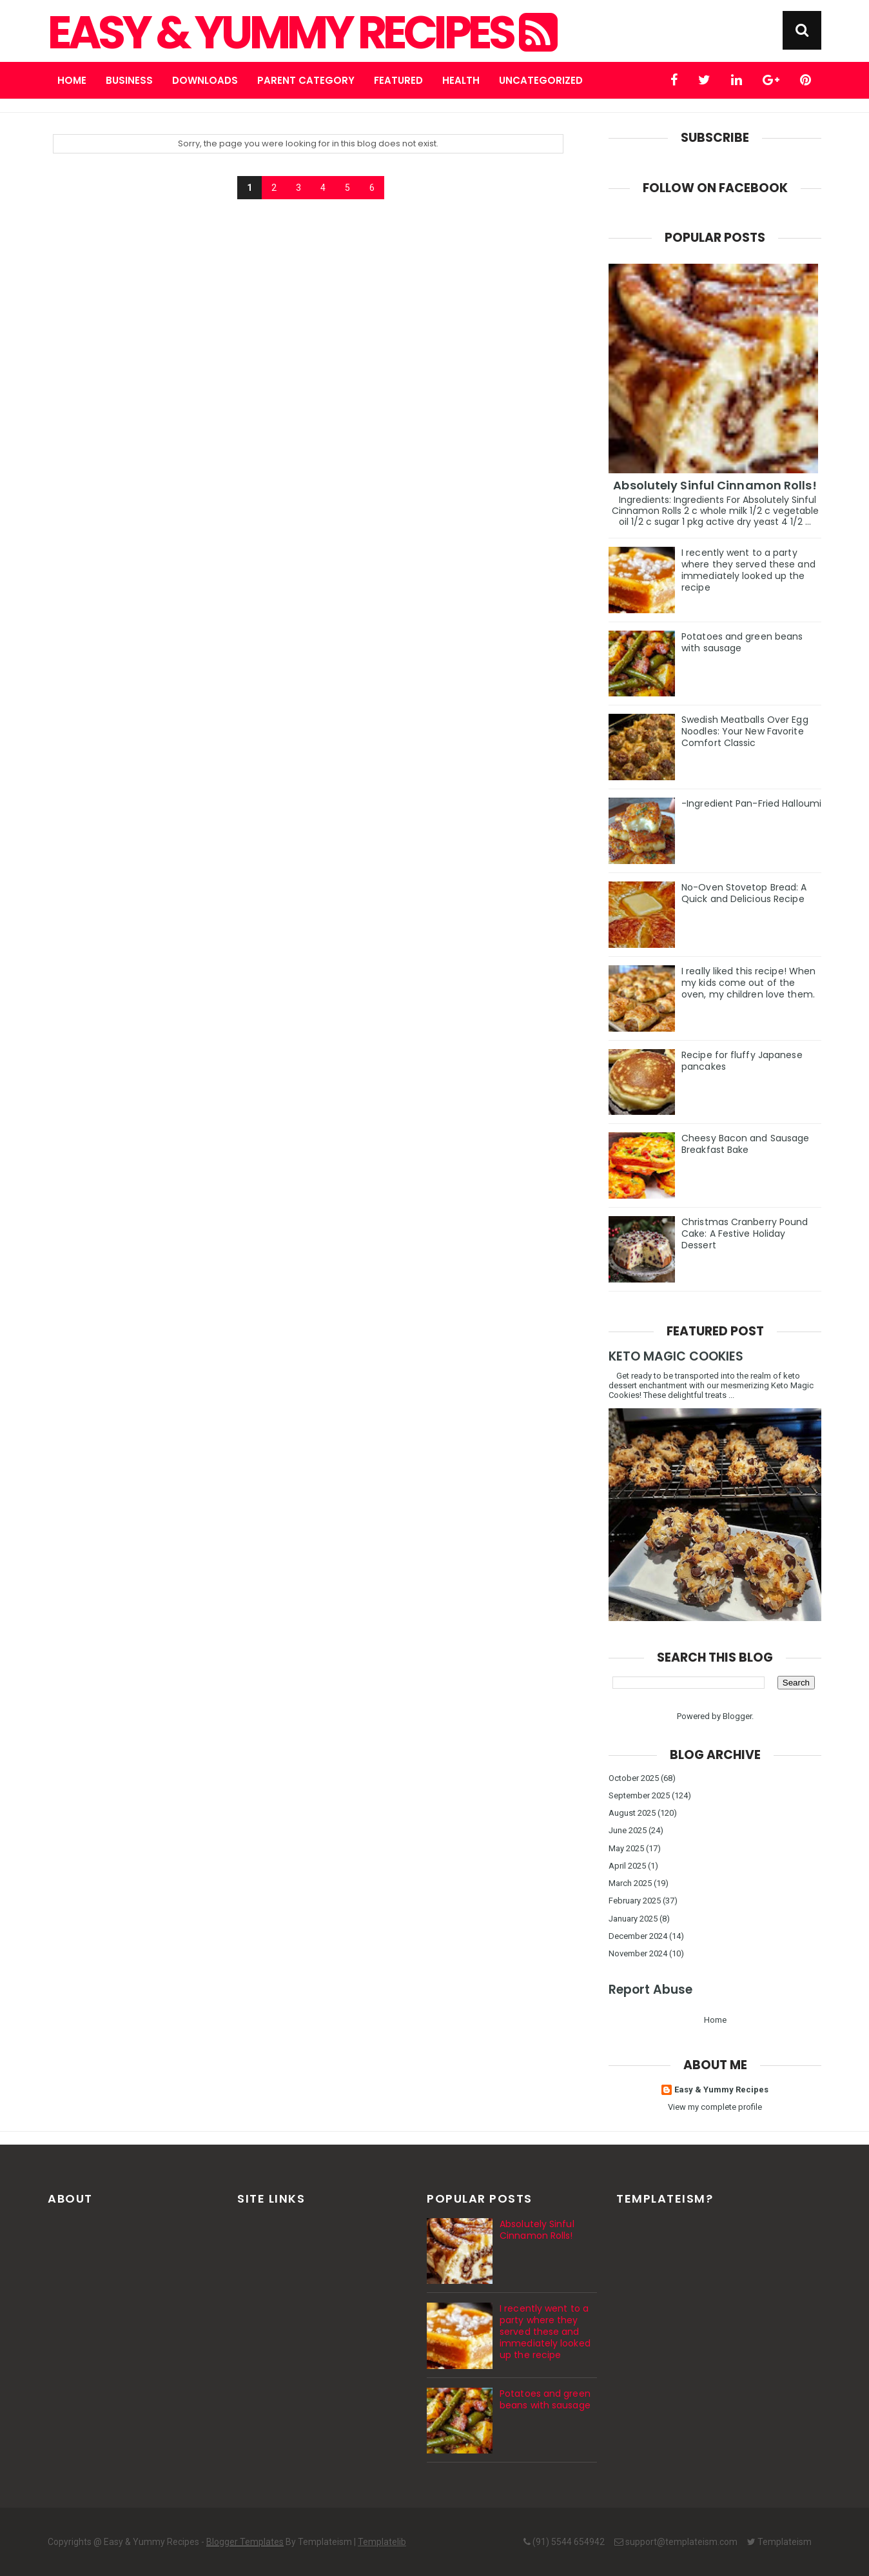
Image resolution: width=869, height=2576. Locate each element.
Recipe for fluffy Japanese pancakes (742, 1060)
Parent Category (306, 80)
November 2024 (638, 1953)
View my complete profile (715, 2107)
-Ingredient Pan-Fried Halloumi (751, 803)
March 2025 (630, 1883)
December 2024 (638, 1936)
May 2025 (626, 1848)
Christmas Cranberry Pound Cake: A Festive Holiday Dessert (744, 1233)
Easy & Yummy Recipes (301, 33)
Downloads (205, 80)
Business (129, 80)
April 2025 (627, 1866)
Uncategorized (541, 80)
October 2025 (634, 1778)
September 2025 (639, 1795)
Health (461, 80)
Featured (398, 80)
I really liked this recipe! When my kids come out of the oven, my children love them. (748, 983)
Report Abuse (650, 1989)
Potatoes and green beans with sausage (742, 642)
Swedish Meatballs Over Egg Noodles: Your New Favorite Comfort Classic (744, 731)
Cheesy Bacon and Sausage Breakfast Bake (745, 1144)
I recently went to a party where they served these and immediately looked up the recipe (748, 570)
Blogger (737, 1716)
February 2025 (635, 1900)
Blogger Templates (245, 2542)
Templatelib (382, 2542)
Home (71, 80)
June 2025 (628, 1830)
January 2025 (633, 1918)
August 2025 (632, 1813)
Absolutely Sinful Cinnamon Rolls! (714, 485)
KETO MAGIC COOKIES (676, 1356)
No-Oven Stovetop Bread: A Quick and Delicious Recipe (744, 893)
